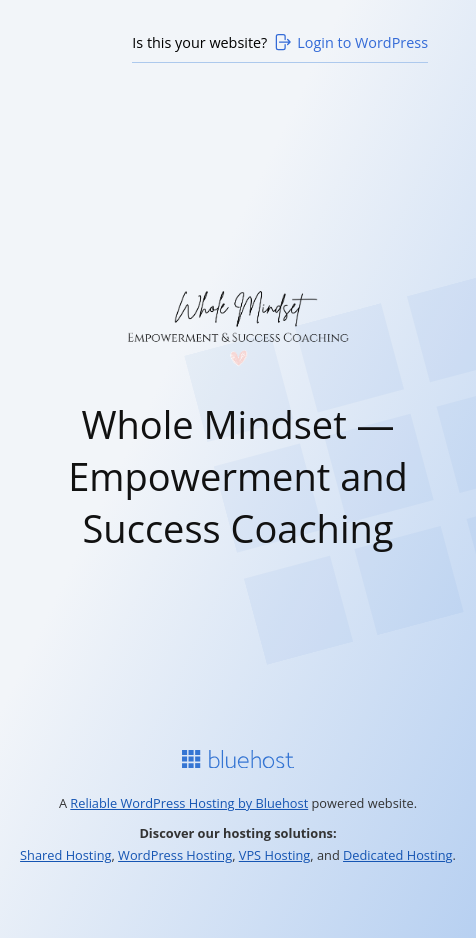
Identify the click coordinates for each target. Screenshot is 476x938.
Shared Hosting (65, 855)
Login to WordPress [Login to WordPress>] (350, 42)
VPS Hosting (275, 855)
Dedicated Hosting (398, 855)
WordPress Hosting (175, 855)
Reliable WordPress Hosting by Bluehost (189, 803)
